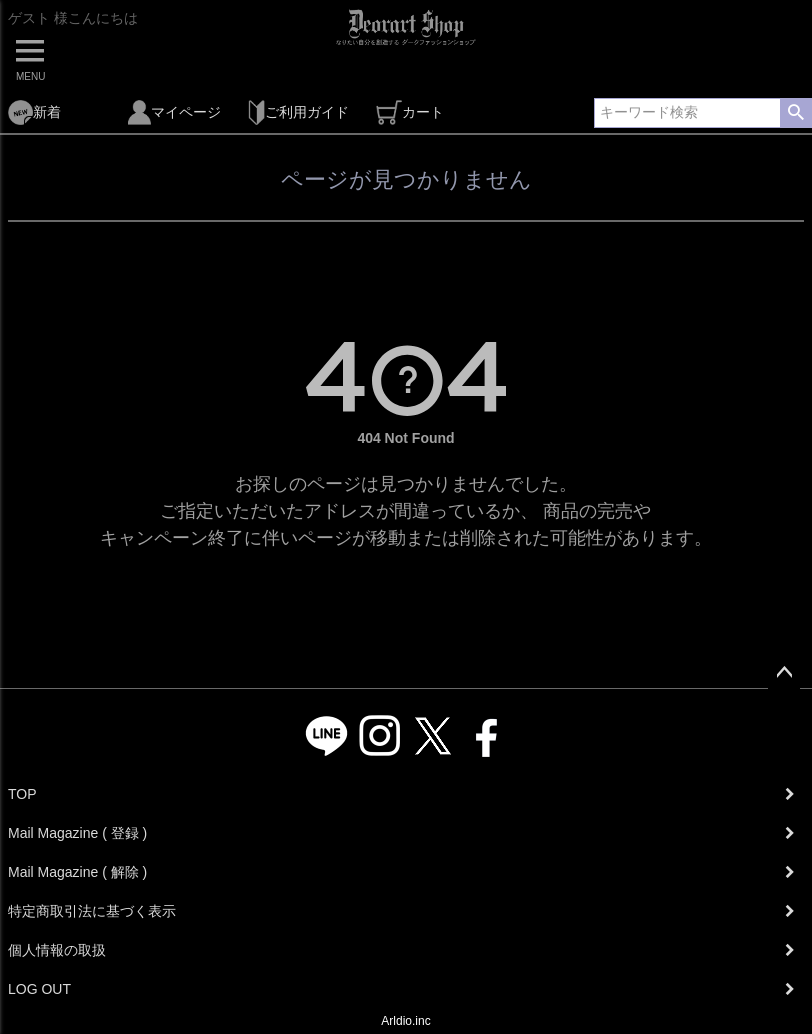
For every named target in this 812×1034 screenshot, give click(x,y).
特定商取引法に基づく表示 (92, 911)
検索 (795, 113)
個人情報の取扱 (57, 950)
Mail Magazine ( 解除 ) (77, 872)
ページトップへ (784, 673)
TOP (22, 794)
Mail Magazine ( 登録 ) (77, 833)
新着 (34, 112)
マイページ (174, 112)
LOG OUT (39, 989)
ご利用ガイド (298, 112)
